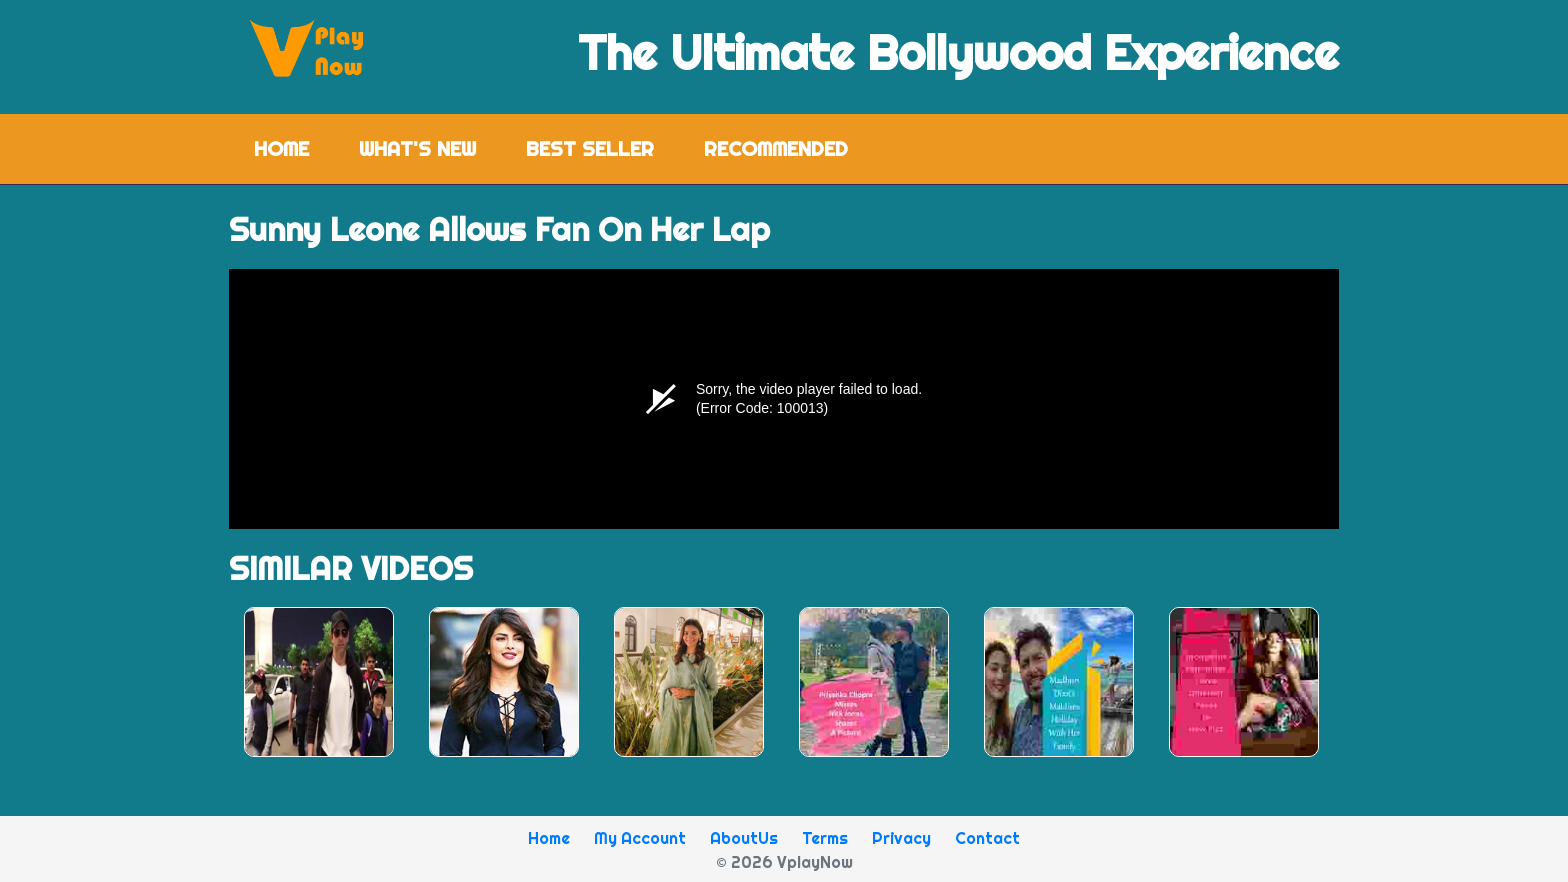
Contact (987, 838)
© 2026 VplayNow (784, 862)
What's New (417, 148)
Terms (825, 838)
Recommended (776, 148)
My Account (640, 838)
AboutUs (744, 838)
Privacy (901, 838)
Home (294, 147)
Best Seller (590, 148)
